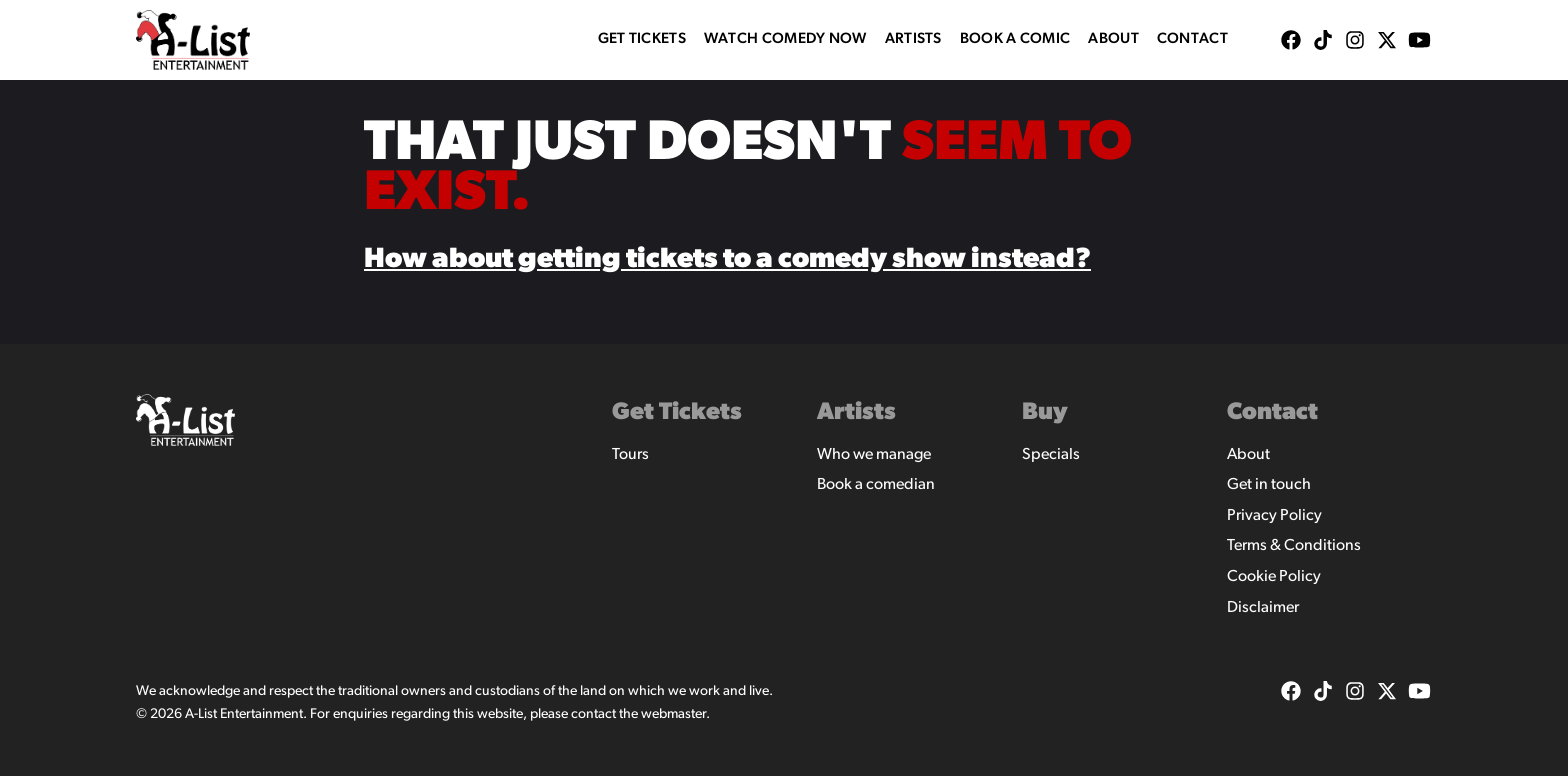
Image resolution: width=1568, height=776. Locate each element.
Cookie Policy (1274, 577)
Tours (630, 455)
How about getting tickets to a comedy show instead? (727, 260)
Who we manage (874, 455)
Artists (913, 39)
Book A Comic (1015, 39)
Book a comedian (876, 485)
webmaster (673, 714)
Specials (1051, 455)
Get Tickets (642, 39)
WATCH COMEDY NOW (785, 39)
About (1113, 39)
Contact (1192, 39)
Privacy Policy (1274, 516)
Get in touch (1269, 485)
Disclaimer (1263, 608)
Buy (1045, 413)
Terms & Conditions (1294, 546)
